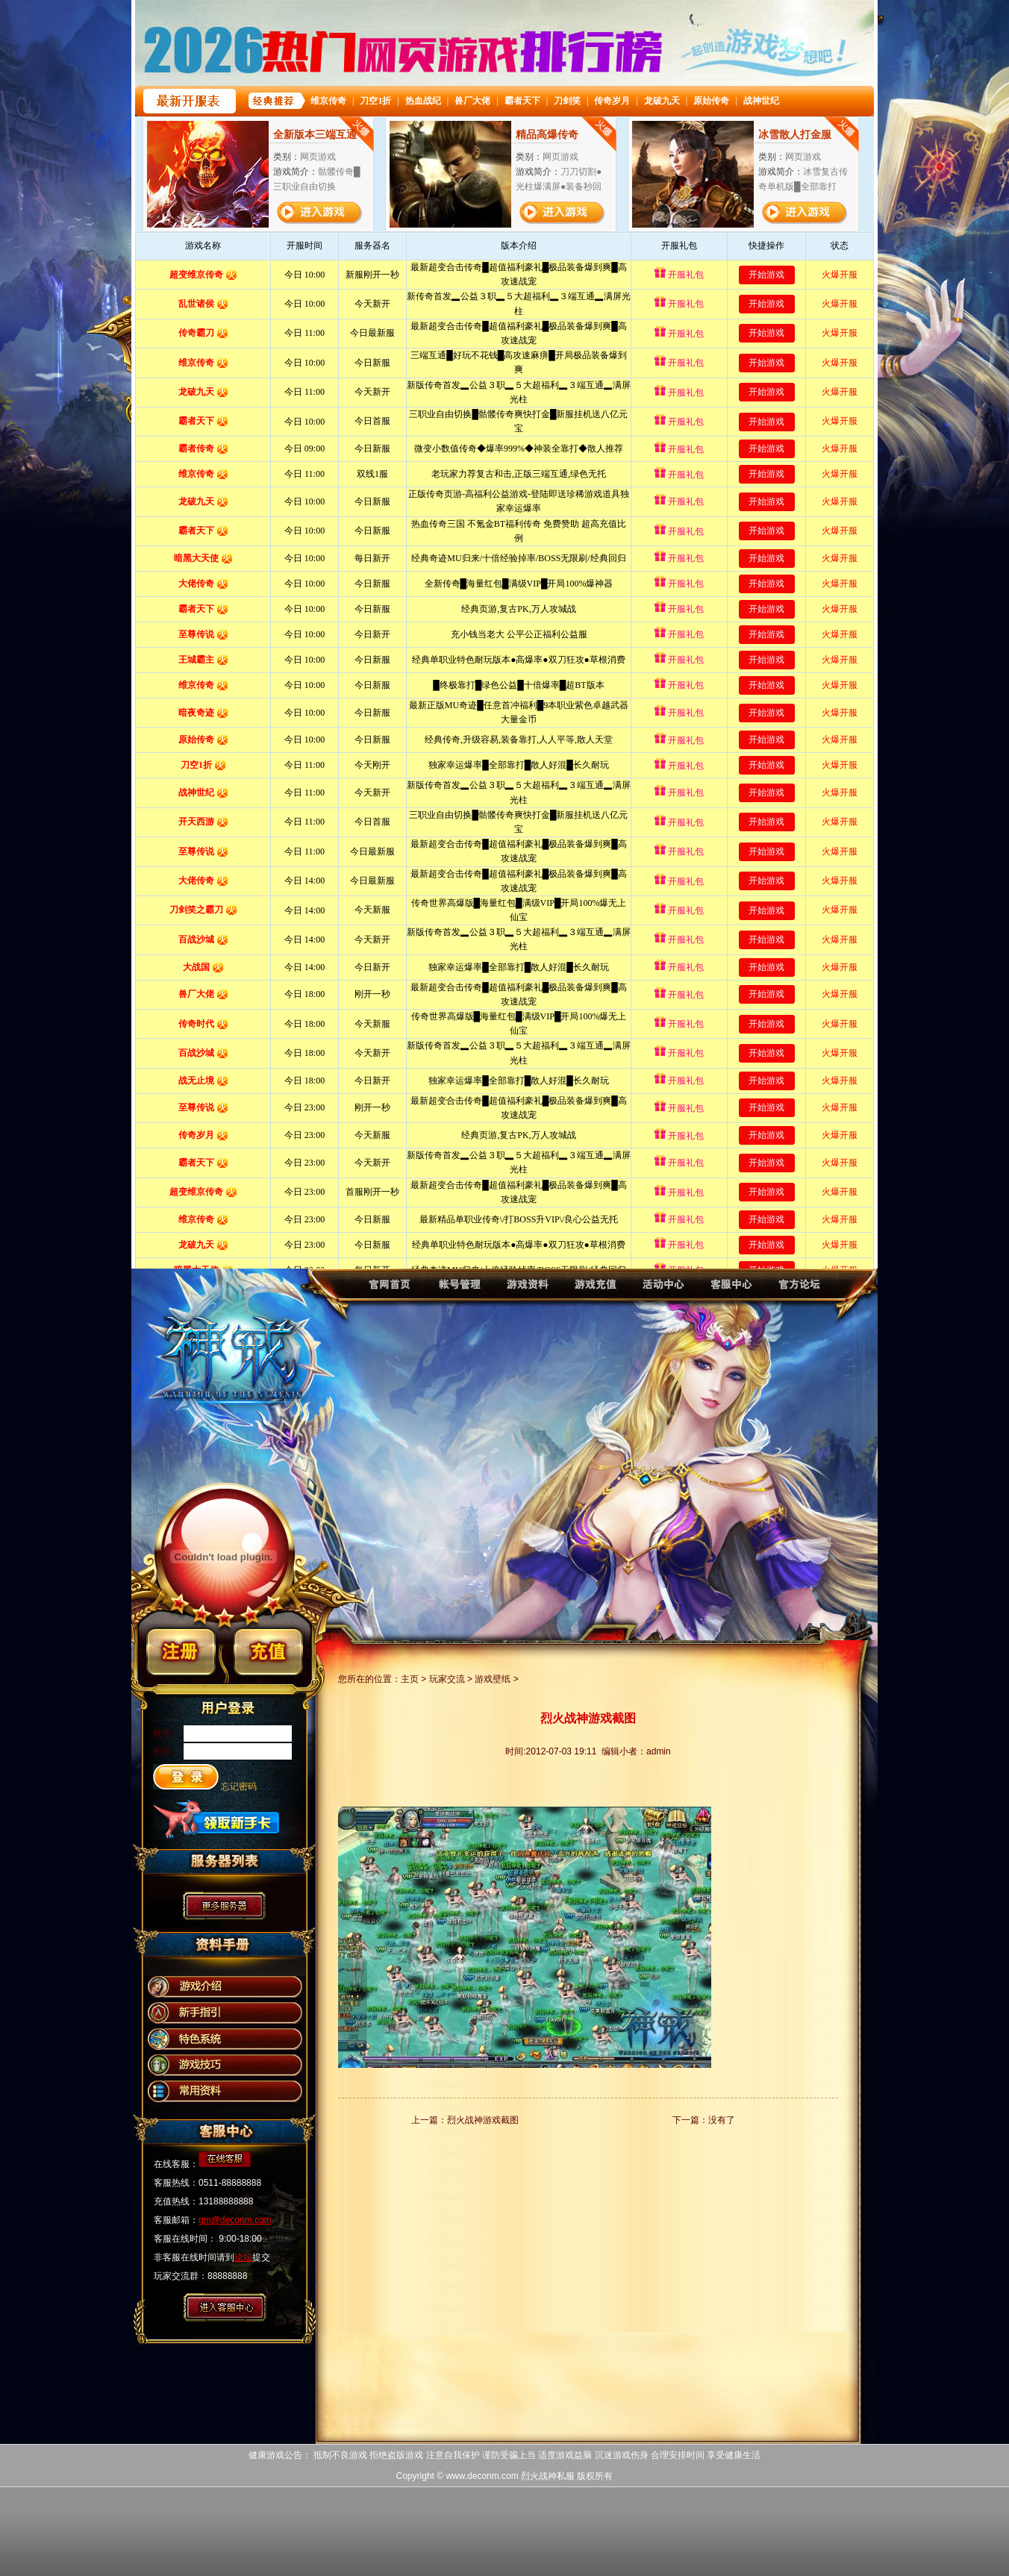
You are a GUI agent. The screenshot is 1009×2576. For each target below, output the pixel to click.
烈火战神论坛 (802, 1291)
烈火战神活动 (664, 1291)
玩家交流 (447, 1679)
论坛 (243, 2257)
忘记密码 (239, 1786)
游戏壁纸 (492, 1679)
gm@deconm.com (235, 2220)
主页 (410, 1679)
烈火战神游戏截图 (483, 2120)
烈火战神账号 (455, 1291)
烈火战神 (386, 1291)
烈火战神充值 (594, 1291)
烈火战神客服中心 (733, 1291)
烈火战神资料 (525, 1291)
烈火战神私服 (548, 2476)
